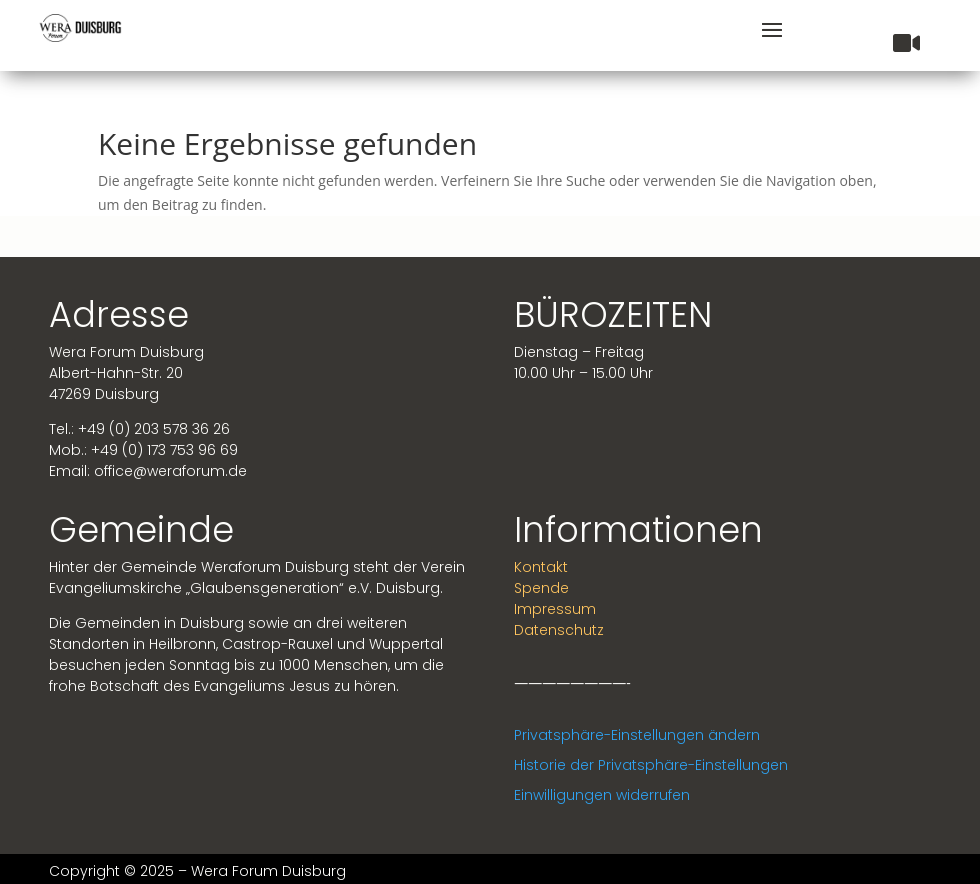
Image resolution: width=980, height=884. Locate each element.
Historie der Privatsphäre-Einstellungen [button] (651, 765)
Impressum (555, 609)
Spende (541, 588)
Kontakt (541, 567)
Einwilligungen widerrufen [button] (602, 795)
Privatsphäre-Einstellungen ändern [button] (637, 735)
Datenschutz (559, 630)
